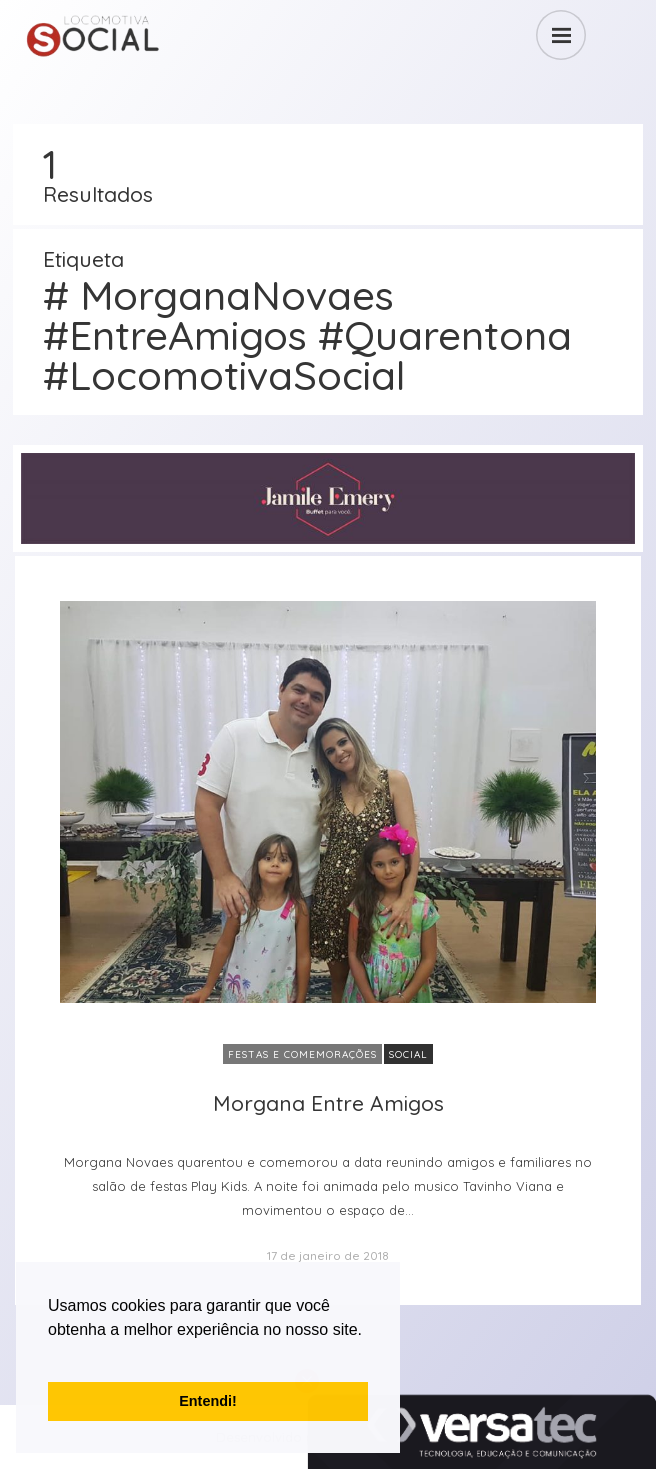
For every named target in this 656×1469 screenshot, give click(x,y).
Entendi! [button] (208, 1401)
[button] (51, 1355)
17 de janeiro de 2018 (328, 1255)
